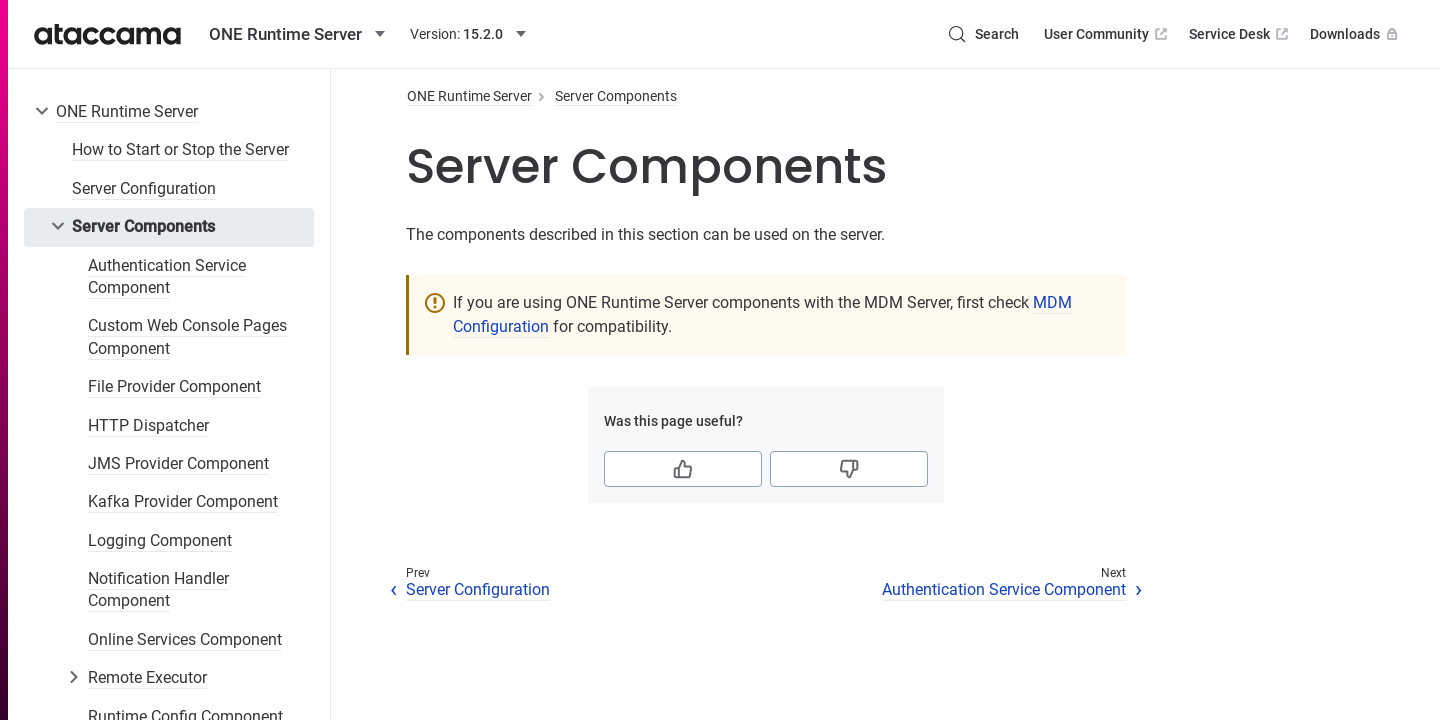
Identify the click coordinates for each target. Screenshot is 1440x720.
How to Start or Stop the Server (180, 149)
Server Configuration (144, 188)
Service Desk (1240, 34)
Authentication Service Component (167, 276)
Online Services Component (185, 639)
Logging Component (160, 540)
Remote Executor (147, 677)
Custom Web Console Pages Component (187, 336)
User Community (1107, 34)
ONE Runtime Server (127, 111)
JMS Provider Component (178, 463)
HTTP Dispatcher (148, 425)
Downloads (1356, 34)
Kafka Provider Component (183, 501)
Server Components (143, 226)
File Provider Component (174, 386)
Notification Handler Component (158, 589)
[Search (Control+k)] (983, 34)
